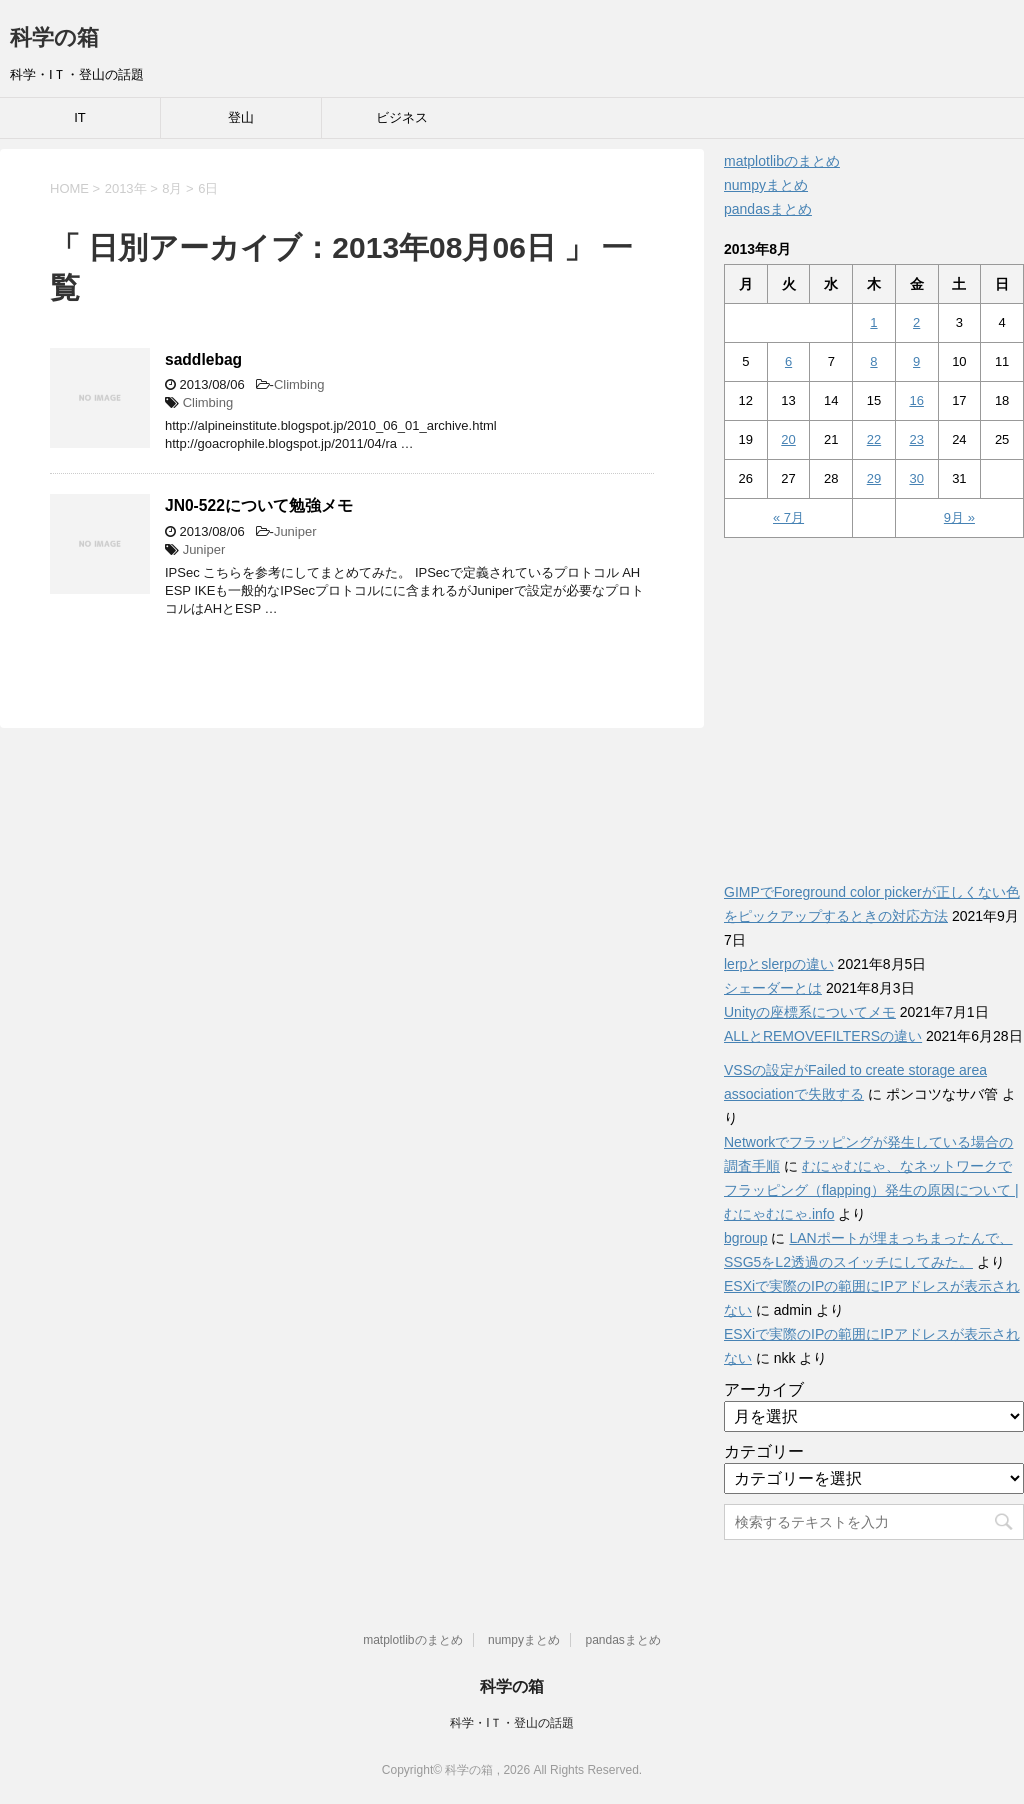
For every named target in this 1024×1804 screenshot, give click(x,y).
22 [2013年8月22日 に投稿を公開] (874, 439)
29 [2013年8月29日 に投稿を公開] (874, 478)
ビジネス (402, 117)
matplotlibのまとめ (782, 161)
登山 (241, 117)
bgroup (746, 1238)
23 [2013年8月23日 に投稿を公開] (916, 439)
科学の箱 (54, 37)
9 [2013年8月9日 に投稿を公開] (916, 361)
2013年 (126, 188)
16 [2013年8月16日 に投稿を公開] (916, 400)
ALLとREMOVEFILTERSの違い (823, 1036)
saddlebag (203, 359)
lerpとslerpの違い (779, 964)
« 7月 (788, 517)
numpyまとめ (766, 185)
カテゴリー (764, 1451)
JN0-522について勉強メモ (259, 505)
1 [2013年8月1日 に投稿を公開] (873, 322)
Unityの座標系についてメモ (810, 1012)
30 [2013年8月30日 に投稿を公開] (916, 478)
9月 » (959, 517)
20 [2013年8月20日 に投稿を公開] (788, 439)
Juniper (295, 531)
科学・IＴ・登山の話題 (511, 1723)
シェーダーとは (773, 988)
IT (80, 117)
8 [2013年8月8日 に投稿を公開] (873, 361)
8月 (172, 188)
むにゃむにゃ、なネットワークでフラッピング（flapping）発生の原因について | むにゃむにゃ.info (871, 1190)
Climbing (299, 384)
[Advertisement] (874, 699)
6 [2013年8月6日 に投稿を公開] (788, 361)
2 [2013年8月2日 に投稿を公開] (916, 322)
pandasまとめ (768, 209)
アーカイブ (764, 1389)
